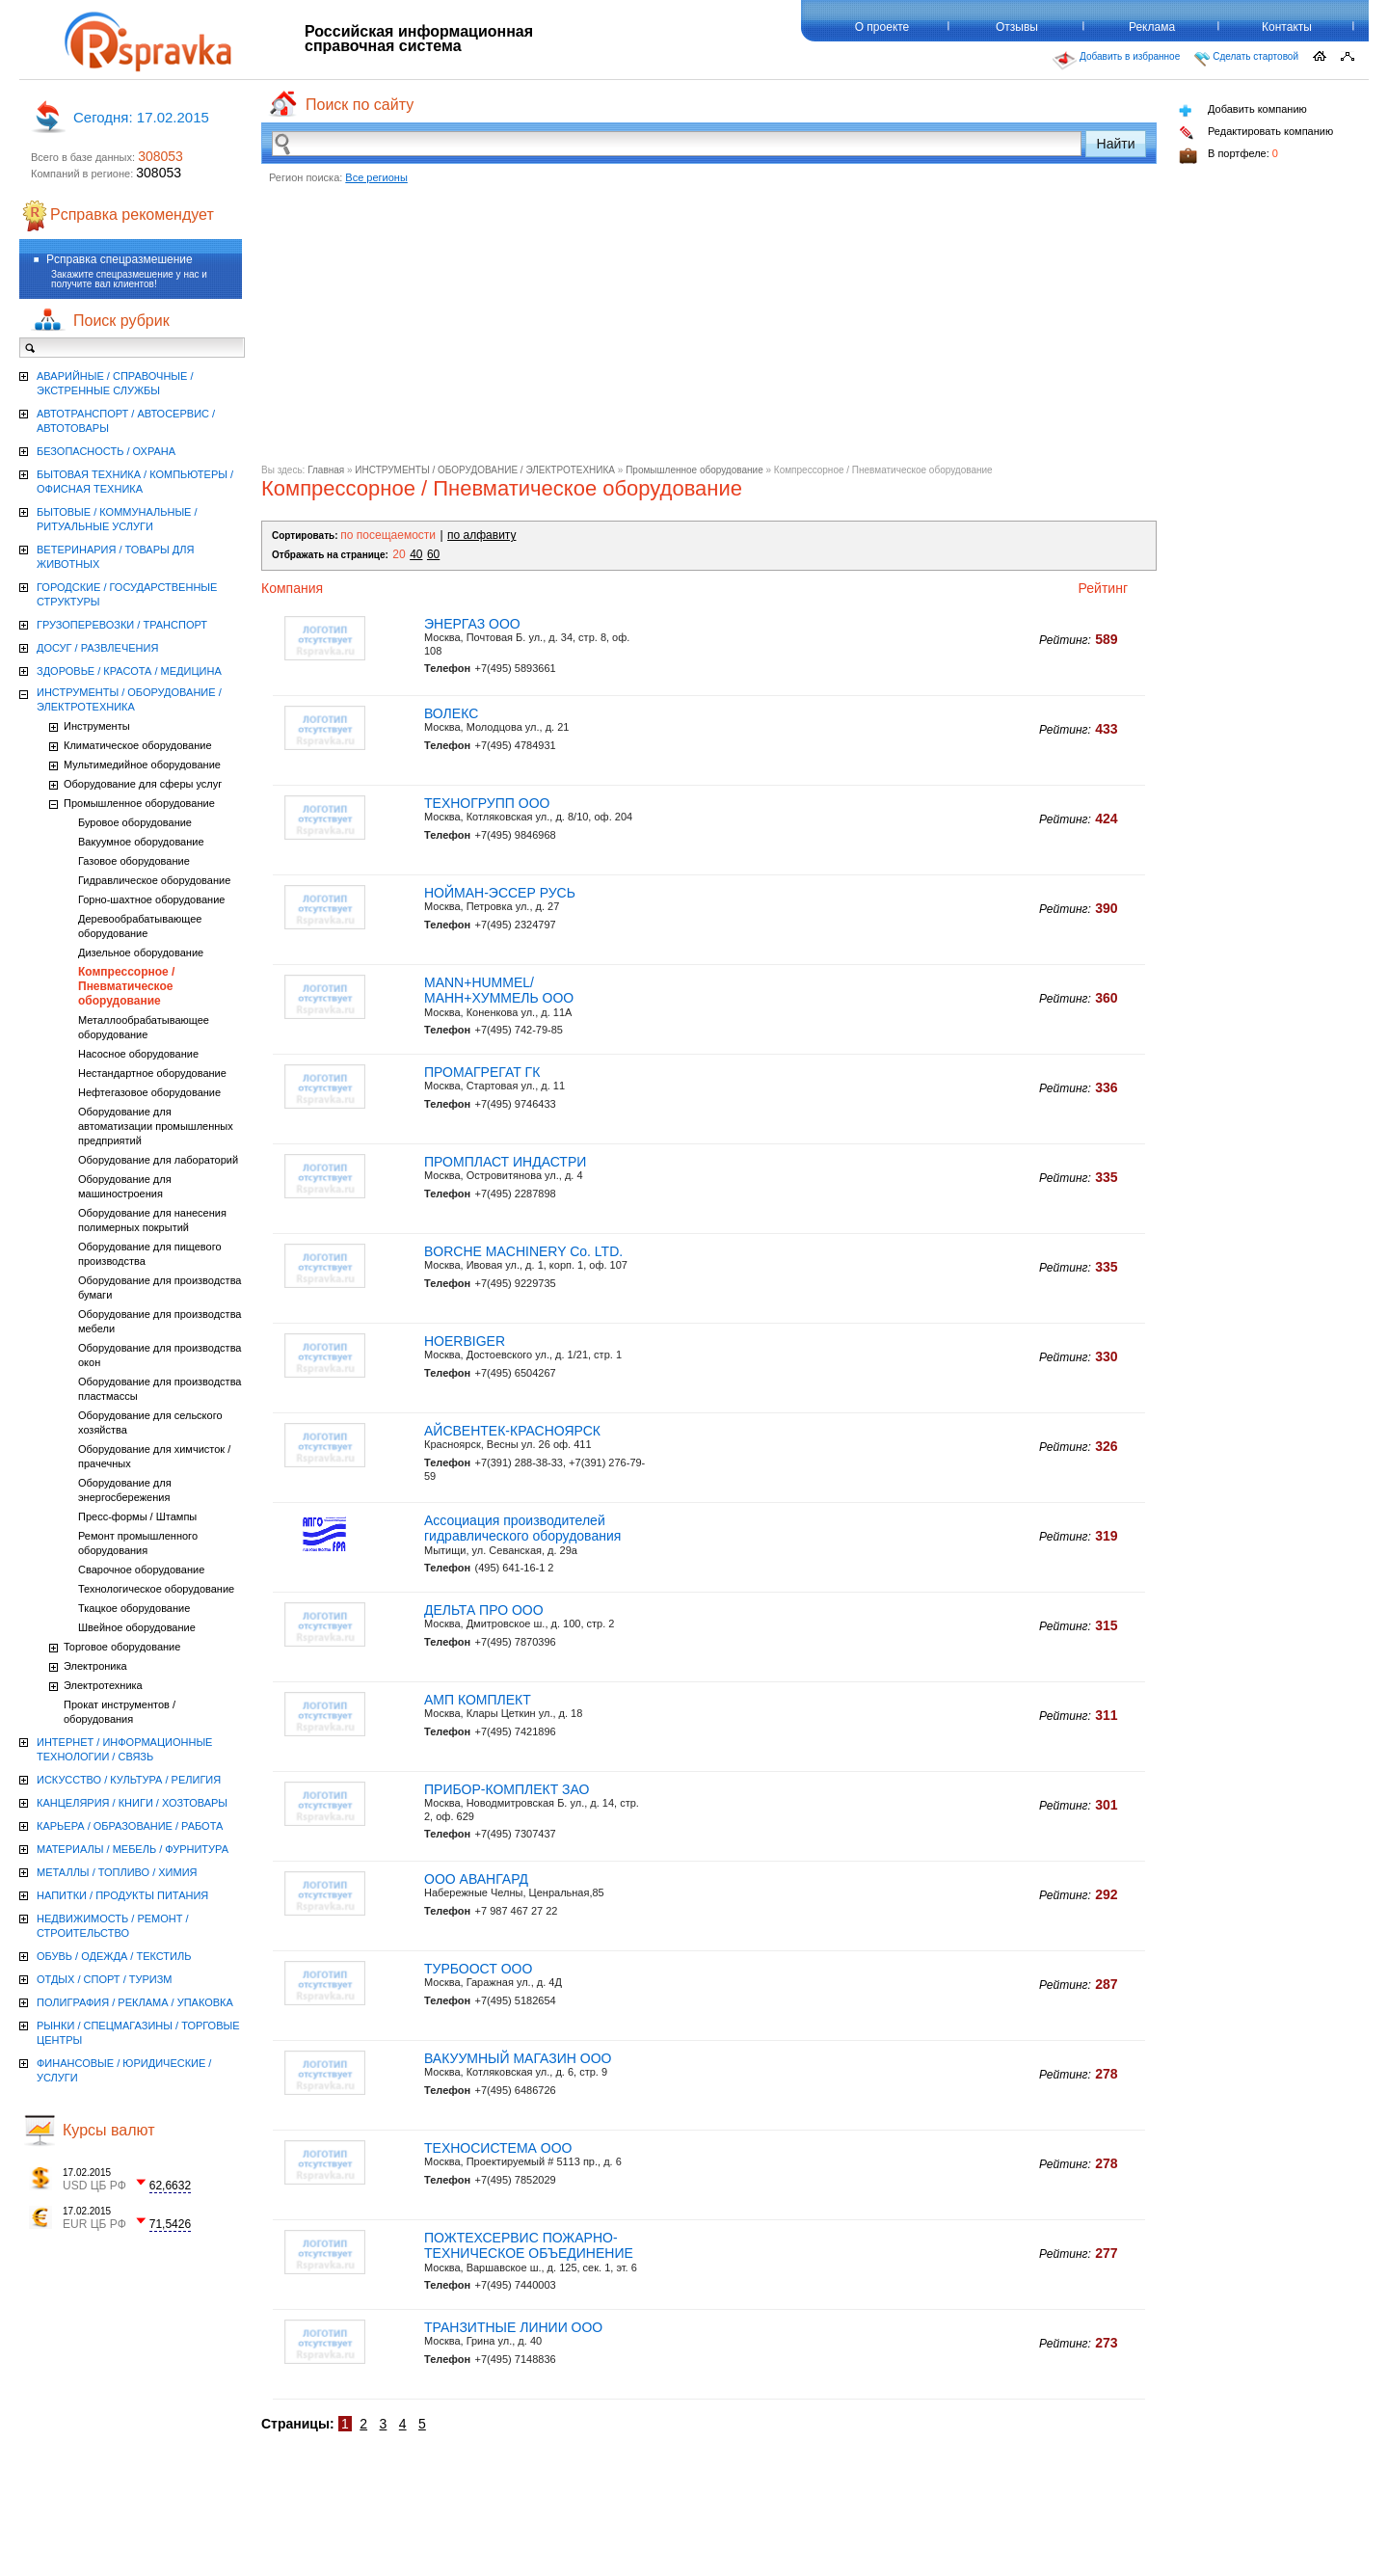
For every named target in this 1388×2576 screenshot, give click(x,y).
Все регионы (376, 177)
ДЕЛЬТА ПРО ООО (484, 1610)
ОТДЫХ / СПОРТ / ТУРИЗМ (105, 1979)
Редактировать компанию (1256, 132)
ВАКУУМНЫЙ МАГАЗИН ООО (517, 2058)
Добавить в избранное (1116, 60)
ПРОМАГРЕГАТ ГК (482, 1072)
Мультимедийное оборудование (142, 764)
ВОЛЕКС (451, 713)
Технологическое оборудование (156, 1589)
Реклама (1152, 27)
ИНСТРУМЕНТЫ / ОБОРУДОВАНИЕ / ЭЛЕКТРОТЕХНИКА (485, 470)
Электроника (95, 1666)
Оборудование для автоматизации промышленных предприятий (155, 1126)
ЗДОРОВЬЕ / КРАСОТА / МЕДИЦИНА (129, 671)
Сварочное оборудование (141, 1569)
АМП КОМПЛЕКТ (477, 1699)
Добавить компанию (1243, 110)
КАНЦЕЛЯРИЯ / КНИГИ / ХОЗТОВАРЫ (132, 1803)
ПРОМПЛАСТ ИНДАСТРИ (505, 1161)
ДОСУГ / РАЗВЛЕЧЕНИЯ (97, 648)
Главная (325, 470)
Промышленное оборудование (694, 470)
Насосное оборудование (138, 1054)
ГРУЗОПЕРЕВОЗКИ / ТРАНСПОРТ (122, 625)
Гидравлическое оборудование (154, 880)
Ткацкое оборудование (134, 1608)
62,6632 (170, 2185)
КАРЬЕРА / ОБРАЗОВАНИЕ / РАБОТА (130, 1826)
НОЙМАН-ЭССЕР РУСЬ (499, 892)
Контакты (1287, 27)
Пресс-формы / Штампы (137, 1516)
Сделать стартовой (1246, 59)
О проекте (882, 27)
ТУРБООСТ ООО (478, 1968)
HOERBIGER (464, 1341)
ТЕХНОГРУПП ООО (486, 803)
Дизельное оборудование (140, 952)
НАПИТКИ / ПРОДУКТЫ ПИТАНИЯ (122, 1895)
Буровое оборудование (135, 822)
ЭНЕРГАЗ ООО (472, 623)
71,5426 (170, 2224)
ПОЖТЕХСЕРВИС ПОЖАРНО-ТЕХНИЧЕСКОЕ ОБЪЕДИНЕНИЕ (528, 2246)
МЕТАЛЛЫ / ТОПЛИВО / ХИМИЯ (117, 1872)
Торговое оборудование (122, 1646)
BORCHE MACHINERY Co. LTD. (523, 1251)
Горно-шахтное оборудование (151, 899)
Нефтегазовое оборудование (149, 1092)
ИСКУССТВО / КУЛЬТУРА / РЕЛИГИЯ (129, 1779)
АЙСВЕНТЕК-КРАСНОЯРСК (512, 1430)
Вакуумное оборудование (141, 841)
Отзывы (1017, 27)
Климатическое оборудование (138, 745)
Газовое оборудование (134, 861)
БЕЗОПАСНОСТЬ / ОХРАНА (106, 451)
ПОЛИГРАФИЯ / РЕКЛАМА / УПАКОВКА (135, 2002)
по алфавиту (481, 535)
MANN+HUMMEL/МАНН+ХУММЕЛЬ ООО (499, 990)
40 (416, 554)
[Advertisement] (709, 330)
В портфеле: (1228, 156)
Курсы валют (109, 2130)
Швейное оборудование (137, 1627)
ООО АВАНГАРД (476, 1879)
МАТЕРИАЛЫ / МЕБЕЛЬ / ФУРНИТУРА (132, 1849)
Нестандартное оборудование (152, 1073)
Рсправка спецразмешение (119, 259)
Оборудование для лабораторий (158, 1160)
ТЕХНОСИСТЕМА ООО (498, 2148)
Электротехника (103, 1685)
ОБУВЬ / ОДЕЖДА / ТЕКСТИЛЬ (114, 1956)
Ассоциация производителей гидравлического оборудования (522, 1528)
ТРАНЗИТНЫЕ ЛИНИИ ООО (513, 2327)
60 (433, 554)
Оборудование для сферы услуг (143, 784)
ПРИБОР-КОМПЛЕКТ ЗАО (507, 1789)
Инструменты (97, 726)
